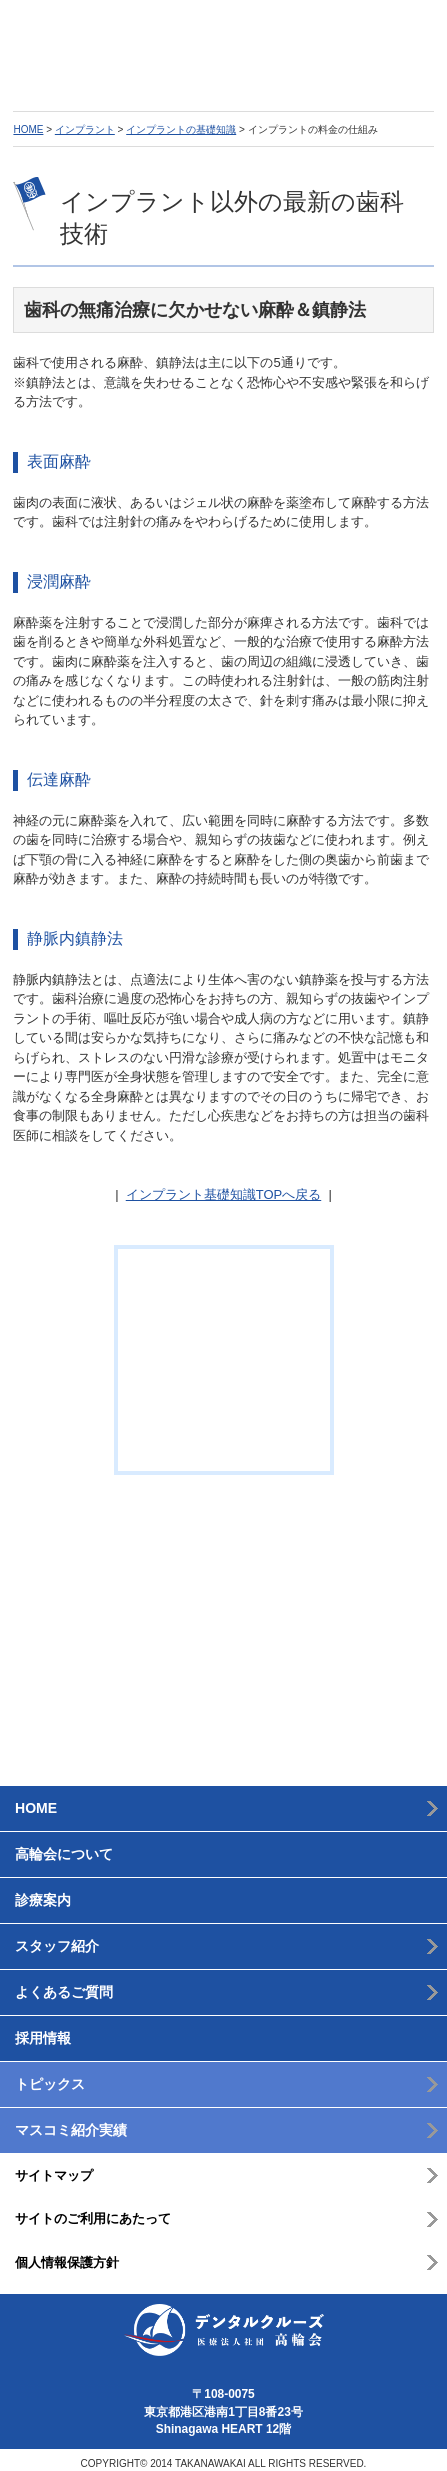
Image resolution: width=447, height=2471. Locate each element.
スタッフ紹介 (57, 1937)
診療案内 (43, 1891)
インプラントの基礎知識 (181, 130)
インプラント (85, 130)
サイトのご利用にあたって (93, 2210)
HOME (28, 130)
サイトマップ (54, 2166)
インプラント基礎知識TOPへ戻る (224, 1195)
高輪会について (64, 1845)
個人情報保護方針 (67, 2253)
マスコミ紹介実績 (71, 2121)
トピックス (50, 2075)
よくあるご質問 (64, 1983)
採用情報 (43, 2029)
